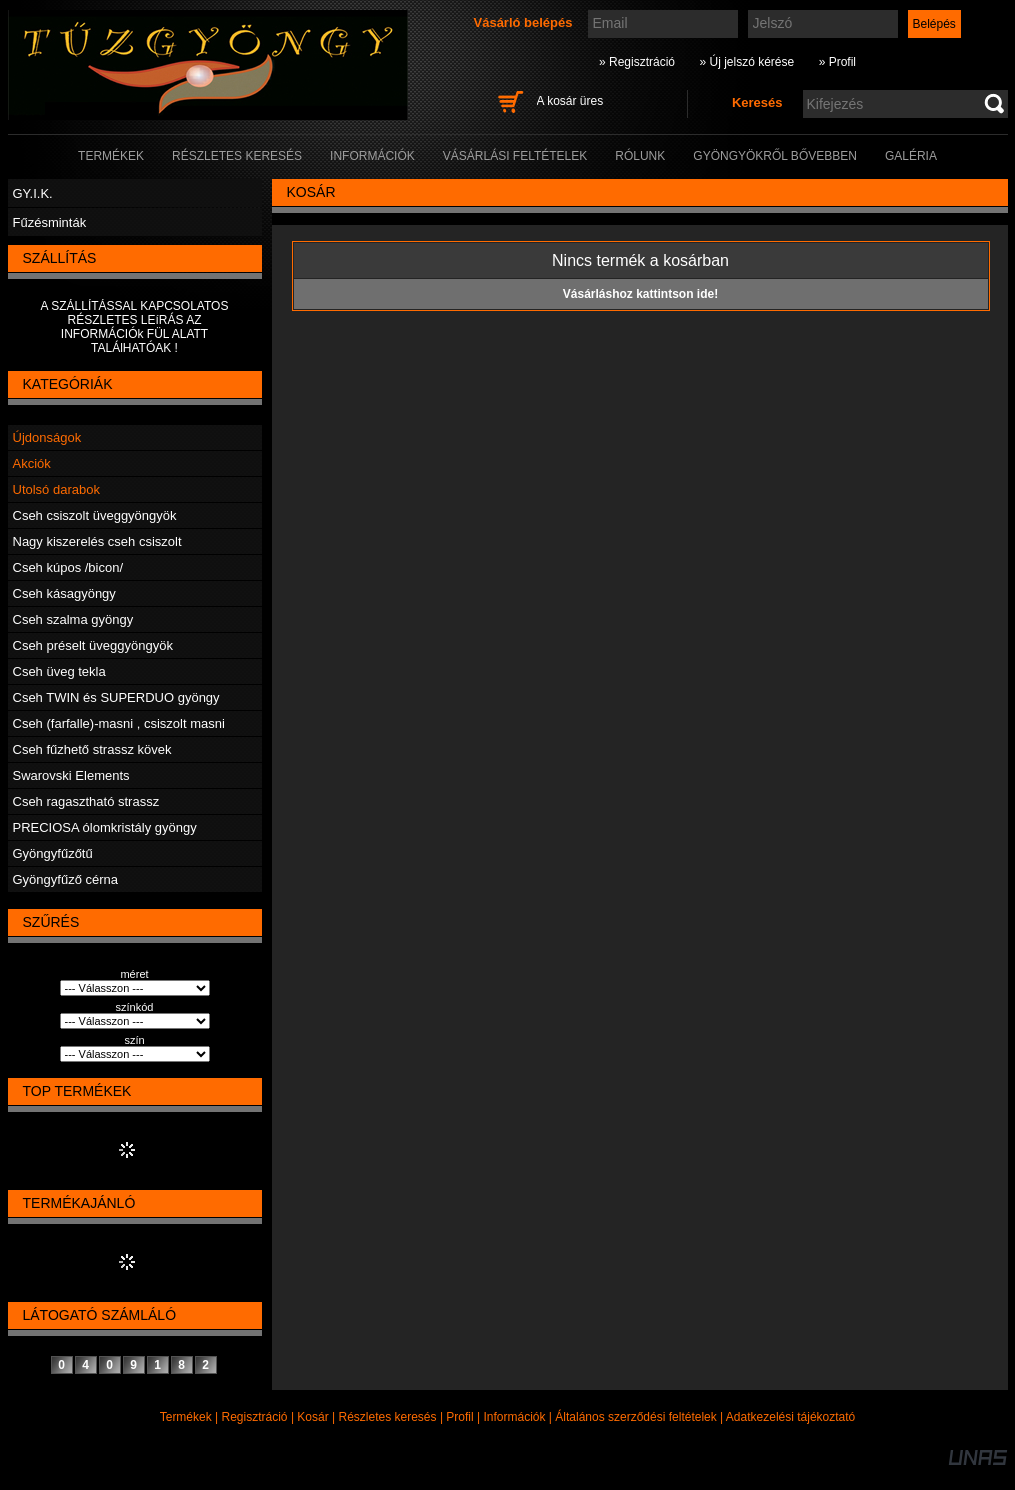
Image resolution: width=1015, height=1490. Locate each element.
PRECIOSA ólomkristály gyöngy (105, 827)
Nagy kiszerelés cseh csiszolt (97, 541)
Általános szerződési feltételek (635, 1417)
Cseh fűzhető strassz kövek (92, 749)
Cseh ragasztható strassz (86, 801)
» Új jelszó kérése (746, 62)
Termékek (186, 1417)
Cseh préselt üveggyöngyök (93, 645)
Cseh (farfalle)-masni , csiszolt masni (119, 723)
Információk (514, 1417)
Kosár (312, 1417)
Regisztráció (255, 1417)
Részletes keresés (388, 1417)
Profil (459, 1417)
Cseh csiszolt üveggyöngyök (95, 515)
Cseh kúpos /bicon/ (68, 567)
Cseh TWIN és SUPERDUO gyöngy (116, 697)
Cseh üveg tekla (59, 671)
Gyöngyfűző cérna (66, 879)
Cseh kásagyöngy (64, 593)
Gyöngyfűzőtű (53, 853)
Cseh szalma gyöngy (73, 619)
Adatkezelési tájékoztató (790, 1417)
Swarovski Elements (71, 775)
